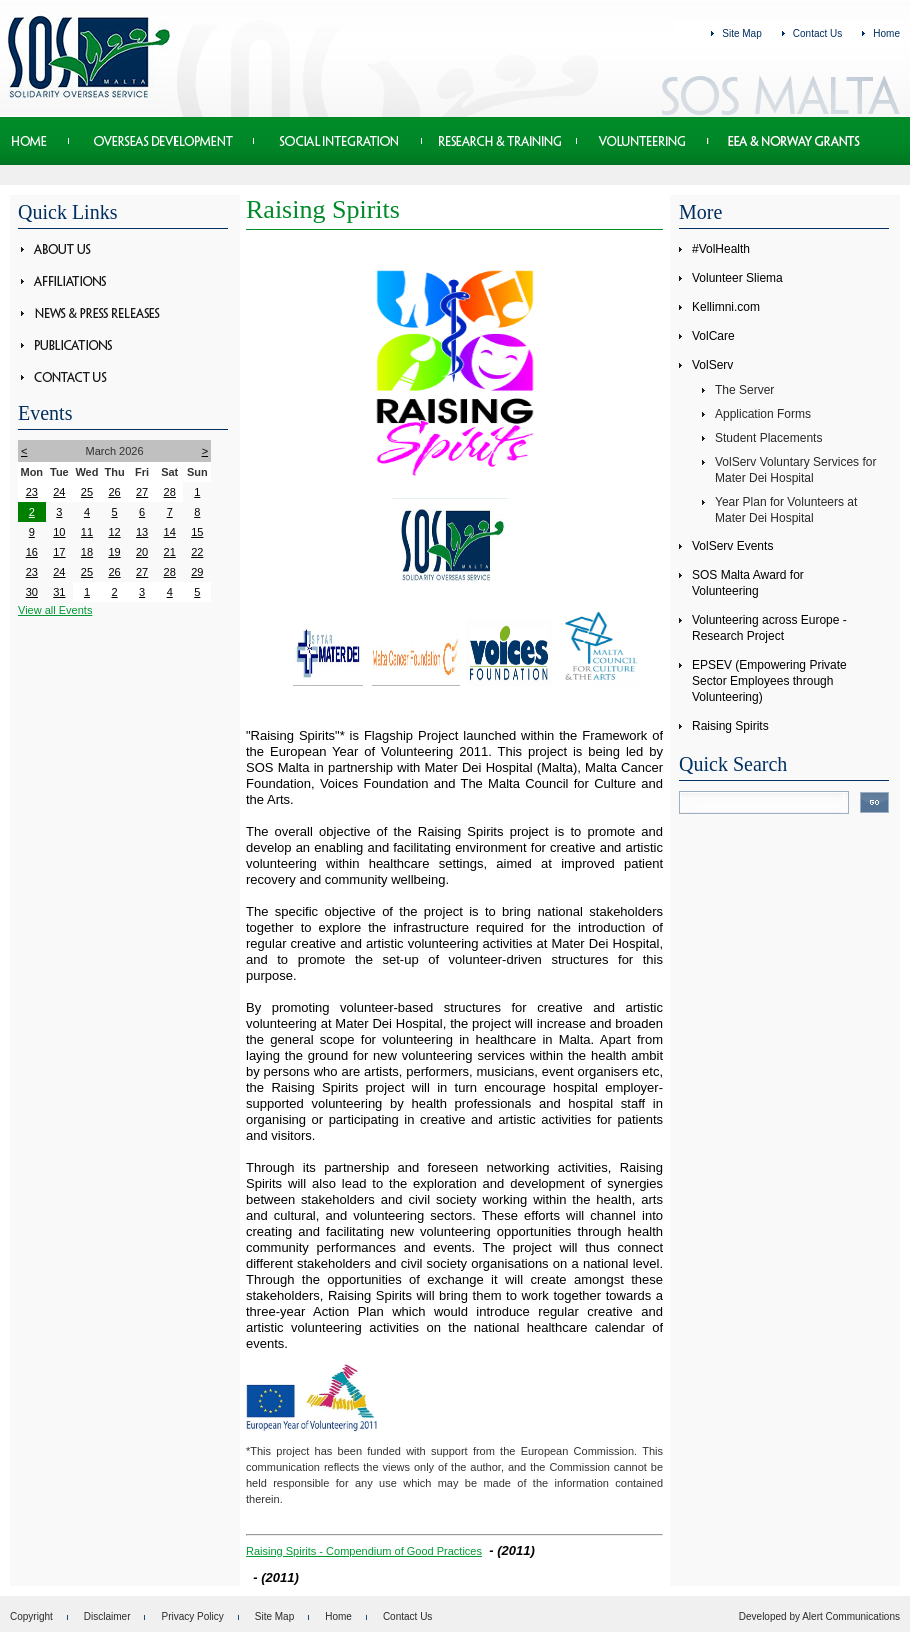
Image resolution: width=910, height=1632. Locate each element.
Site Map (741, 33)
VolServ (712, 365)
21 (170, 552)
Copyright (31, 1616)
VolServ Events (732, 546)
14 (170, 532)
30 (32, 592)
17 (59, 552)
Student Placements (768, 438)
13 (142, 532)
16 (32, 552)
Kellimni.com (726, 307)
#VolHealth (721, 249)
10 (59, 532)
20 (142, 552)
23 (32, 492)
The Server (744, 390)
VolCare (713, 336)
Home (886, 33)
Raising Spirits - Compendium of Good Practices (364, 1551)
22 (197, 552)
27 (142, 492)
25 (87, 492)
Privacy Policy (192, 1616)
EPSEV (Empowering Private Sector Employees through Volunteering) (769, 681)
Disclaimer (107, 1616)
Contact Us (817, 33)
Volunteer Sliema (737, 278)
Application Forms (763, 414)
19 (114, 552)
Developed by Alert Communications (819, 1616)
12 (114, 532)
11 (87, 532)
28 (170, 492)
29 (197, 572)
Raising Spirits (730, 726)
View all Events (55, 610)
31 (59, 592)
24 (59, 492)
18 (87, 552)
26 (114, 492)
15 (197, 532)
